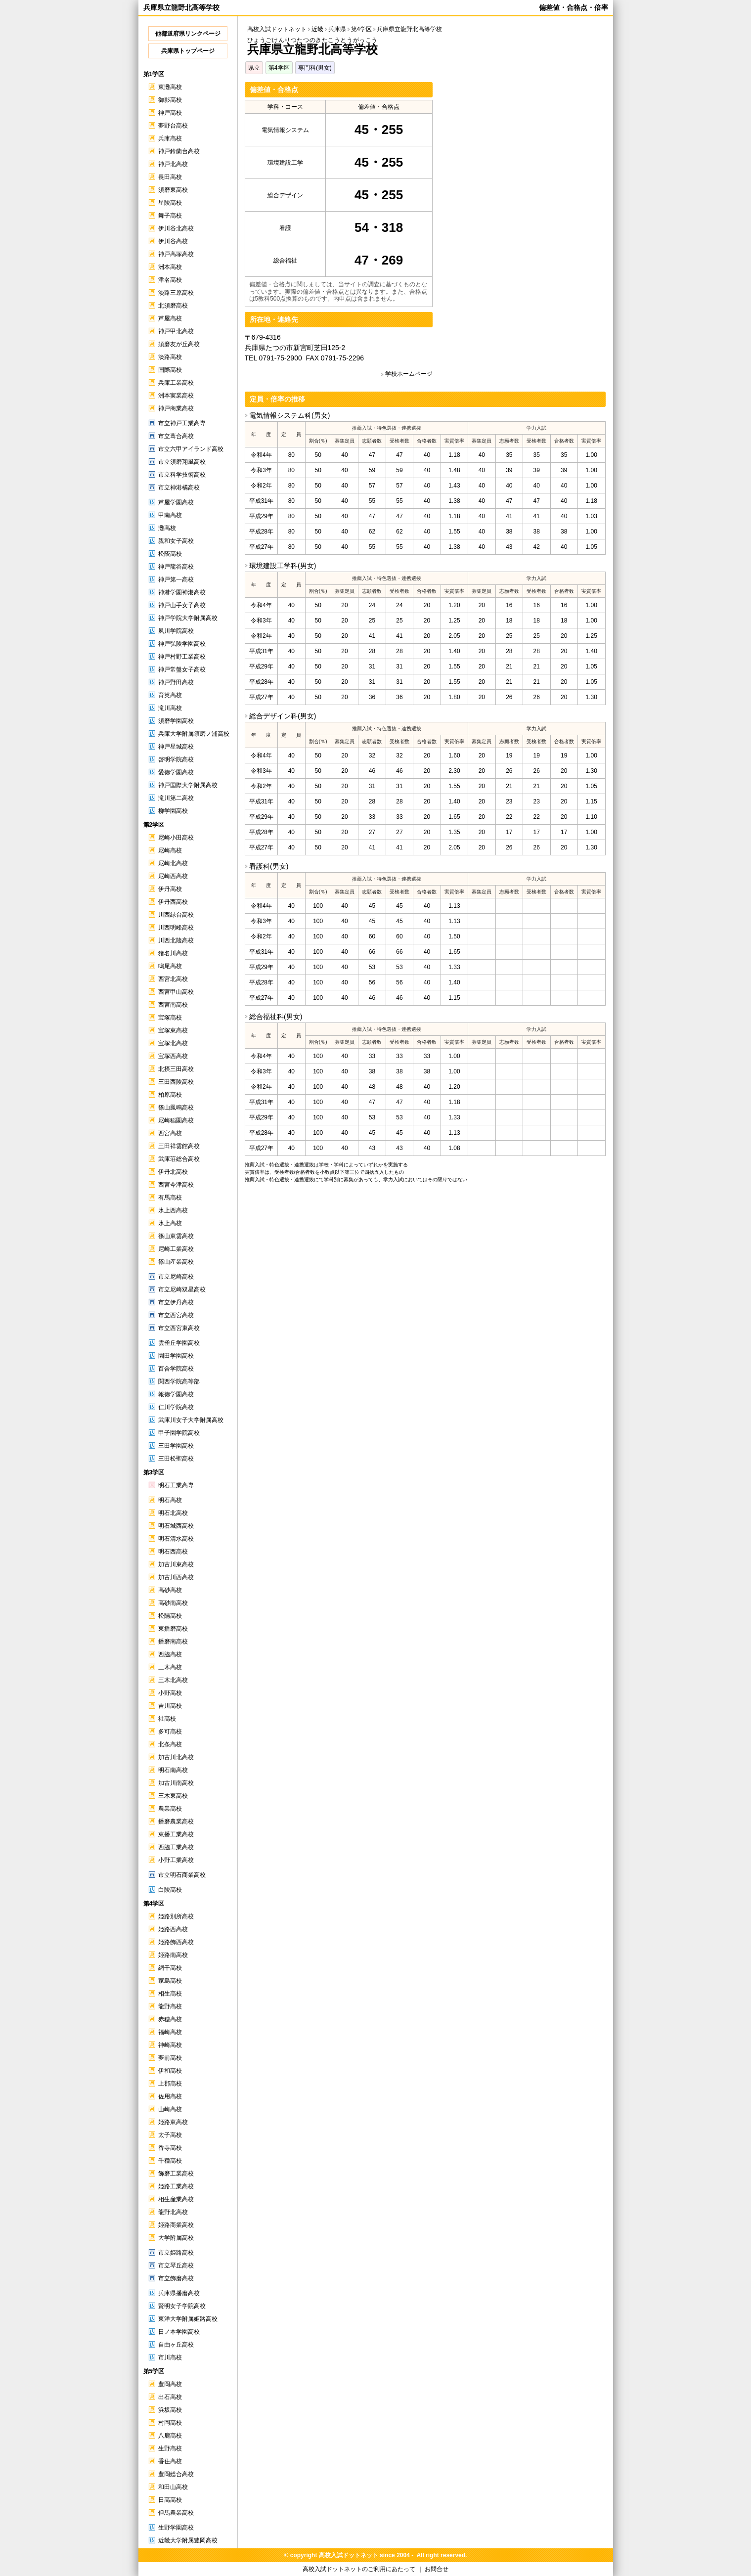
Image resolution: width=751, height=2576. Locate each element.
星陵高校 (170, 202)
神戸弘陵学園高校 (182, 643)
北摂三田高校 (176, 1069)
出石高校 (170, 2397)
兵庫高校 (170, 138)
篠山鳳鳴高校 (176, 1107)
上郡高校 (170, 2083)
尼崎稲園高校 (176, 1120)
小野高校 (170, 1692)
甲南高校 (170, 515)
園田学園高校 (176, 1355)
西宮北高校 (173, 979)
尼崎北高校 (173, 863)
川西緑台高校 (176, 914)
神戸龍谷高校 (176, 566)
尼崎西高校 (173, 876)
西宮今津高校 (176, 1184)
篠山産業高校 (176, 1261)
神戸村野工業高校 (182, 656)
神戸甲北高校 (176, 331)
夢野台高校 (173, 125)
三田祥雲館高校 (179, 1146)
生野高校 (170, 2448)
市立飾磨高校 (176, 2278)
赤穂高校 (170, 2019)
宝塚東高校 (173, 1030)
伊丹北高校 (173, 1171)
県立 (254, 67)
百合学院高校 (176, 1368)
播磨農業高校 (176, 1821)
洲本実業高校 (176, 395)
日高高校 (170, 2499)
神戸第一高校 (176, 579)
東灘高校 (170, 87)
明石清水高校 (176, 1538)
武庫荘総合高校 (179, 1158)
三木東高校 (173, 1795)
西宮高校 (170, 1133)
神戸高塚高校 (176, 254)
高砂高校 (170, 1590)
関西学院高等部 (179, 1381)
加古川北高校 (176, 1757)
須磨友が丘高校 (179, 344)
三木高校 (170, 1667)
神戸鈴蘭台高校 (179, 151)
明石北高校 (173, 1513)
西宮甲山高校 (176, 991)
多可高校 (170, 1731)
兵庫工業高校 (176, 382)
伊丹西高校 (173, 901)
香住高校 (170, 2461)
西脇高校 (170, 1654)
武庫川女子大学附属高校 (190, 1420)
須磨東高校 (173, 189)
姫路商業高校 (176, 2224)
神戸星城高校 (176, 746)
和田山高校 (173, 2487)
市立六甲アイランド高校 (190, 448)
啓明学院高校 (176, 759)
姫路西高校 (173, 1929)
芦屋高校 (170, 318)
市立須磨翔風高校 (182, 461)
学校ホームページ (409, 373)
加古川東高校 (176, 1564)
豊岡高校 (170, 2384)
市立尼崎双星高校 (182, 1289)
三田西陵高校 (176, 1081)
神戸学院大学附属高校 (188, 618)
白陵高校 (170, 1889)
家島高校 (170, 1980)
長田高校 (170, 177)
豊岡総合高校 (176, 2474)
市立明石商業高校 (182, 1874)
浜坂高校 (170, 2409)
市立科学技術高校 (182, 474)
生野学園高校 (176, 2527)
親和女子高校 (176, 540)
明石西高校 (173, 1551)
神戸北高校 (173, 164)
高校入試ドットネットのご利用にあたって (359, 2569)
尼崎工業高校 (176, 1248)
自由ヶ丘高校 (176, 2344)
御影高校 (170, 99)
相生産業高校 (176, 2199)
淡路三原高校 (176, 292)
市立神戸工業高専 (182, 423)
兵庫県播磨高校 (179, 2293)
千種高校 (170, 2160)
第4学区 (279, 67)
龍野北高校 (173, 2212)
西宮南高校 (173, 1004)
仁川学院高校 (176, 1407)
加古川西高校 (176, 1577)
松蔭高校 (170, 553)
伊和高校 (170, 2070)
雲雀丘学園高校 (179, 1342)
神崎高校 (170, 2045)
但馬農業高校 (176, 2512)
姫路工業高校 (176, 2186)
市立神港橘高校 (179, 487)
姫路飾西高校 (176, 1942)
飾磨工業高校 (176, 2173)
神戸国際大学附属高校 (188, 785)
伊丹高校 (170, 889)
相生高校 (170, 1993)
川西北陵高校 (176, 940)
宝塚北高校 (173, 1043)
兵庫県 (337, 29)
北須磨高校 (173, 305)
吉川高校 (170, 1705)
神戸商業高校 (176, 408)
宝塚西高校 (173, 1056)
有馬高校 (170, 1197)
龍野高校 (170, 2006)
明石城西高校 (176, 1525)
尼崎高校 (170, 850)
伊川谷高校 (173, 241)
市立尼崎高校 (176, 1276)
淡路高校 (170, 357)
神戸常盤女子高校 (182, 669)
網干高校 (170, 1967)
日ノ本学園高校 (179, 2331)
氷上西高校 (173, 1210)
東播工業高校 (176, 1834)
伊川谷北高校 (176, 228)
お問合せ (436, 2569)
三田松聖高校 (176, 1458)
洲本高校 (170, 267)
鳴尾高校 (170, 966)
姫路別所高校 (176, 1916)
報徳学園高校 (176, 1394)
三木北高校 (173, 1680)
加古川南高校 (176, 1782)
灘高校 (167, 528)
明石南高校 (173, 1770)
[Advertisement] (523, 151)
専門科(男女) (315, 67)
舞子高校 (170, 215)
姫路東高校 (173, 2122)
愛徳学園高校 (176, 772)
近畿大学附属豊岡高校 (188, 2540)
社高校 (167, 1718)
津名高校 (170, 279)
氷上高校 (170, 1223)
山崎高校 (170, 2109)
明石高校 (170, 1500)
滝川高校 (170, 708)
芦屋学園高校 (176, 502)
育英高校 (170, 695)
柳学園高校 (173, 810)
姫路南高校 (173, 1955)
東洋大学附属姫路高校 (188, 2318)
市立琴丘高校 (176, 2265)
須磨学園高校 (176, 720)
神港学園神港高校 (182, 592)
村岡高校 (170, 2422)
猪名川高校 (173, 953)
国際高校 (170, 369)
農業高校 (170, 1808)
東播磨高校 (173, 1628)
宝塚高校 (170, 1017)
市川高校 (170, 2357)
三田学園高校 (176, 1445)
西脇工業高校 (176, 1847)
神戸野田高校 (176, 682)
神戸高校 (170, 112)
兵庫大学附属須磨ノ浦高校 (193, 733)
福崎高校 (170, 2032)
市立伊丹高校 (176, 1302)
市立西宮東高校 (179, 1328)
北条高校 (170, 1744)
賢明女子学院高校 (182, 2306)
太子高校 (170, 2135)
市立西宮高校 (176, 1315)
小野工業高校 (176, 1860)
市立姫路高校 (176, 2252)
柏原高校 (170, 1094)
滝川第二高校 (176, 798)
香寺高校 (170, 2147)
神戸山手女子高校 (182, 605)
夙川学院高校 (176, 630)
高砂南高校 (173, 1602)
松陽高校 (170, 1615)
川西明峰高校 (176, 927)
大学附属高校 (176, 2237)
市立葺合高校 (176, 436)
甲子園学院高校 (179, 1432)
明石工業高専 (176, 1485)
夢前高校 (170, 2057)
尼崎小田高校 (176, 837)
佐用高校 (170, 2096)
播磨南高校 (173, 1641)
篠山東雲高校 (176, 1236)
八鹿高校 (170, 2435)
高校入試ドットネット (277, 29)
